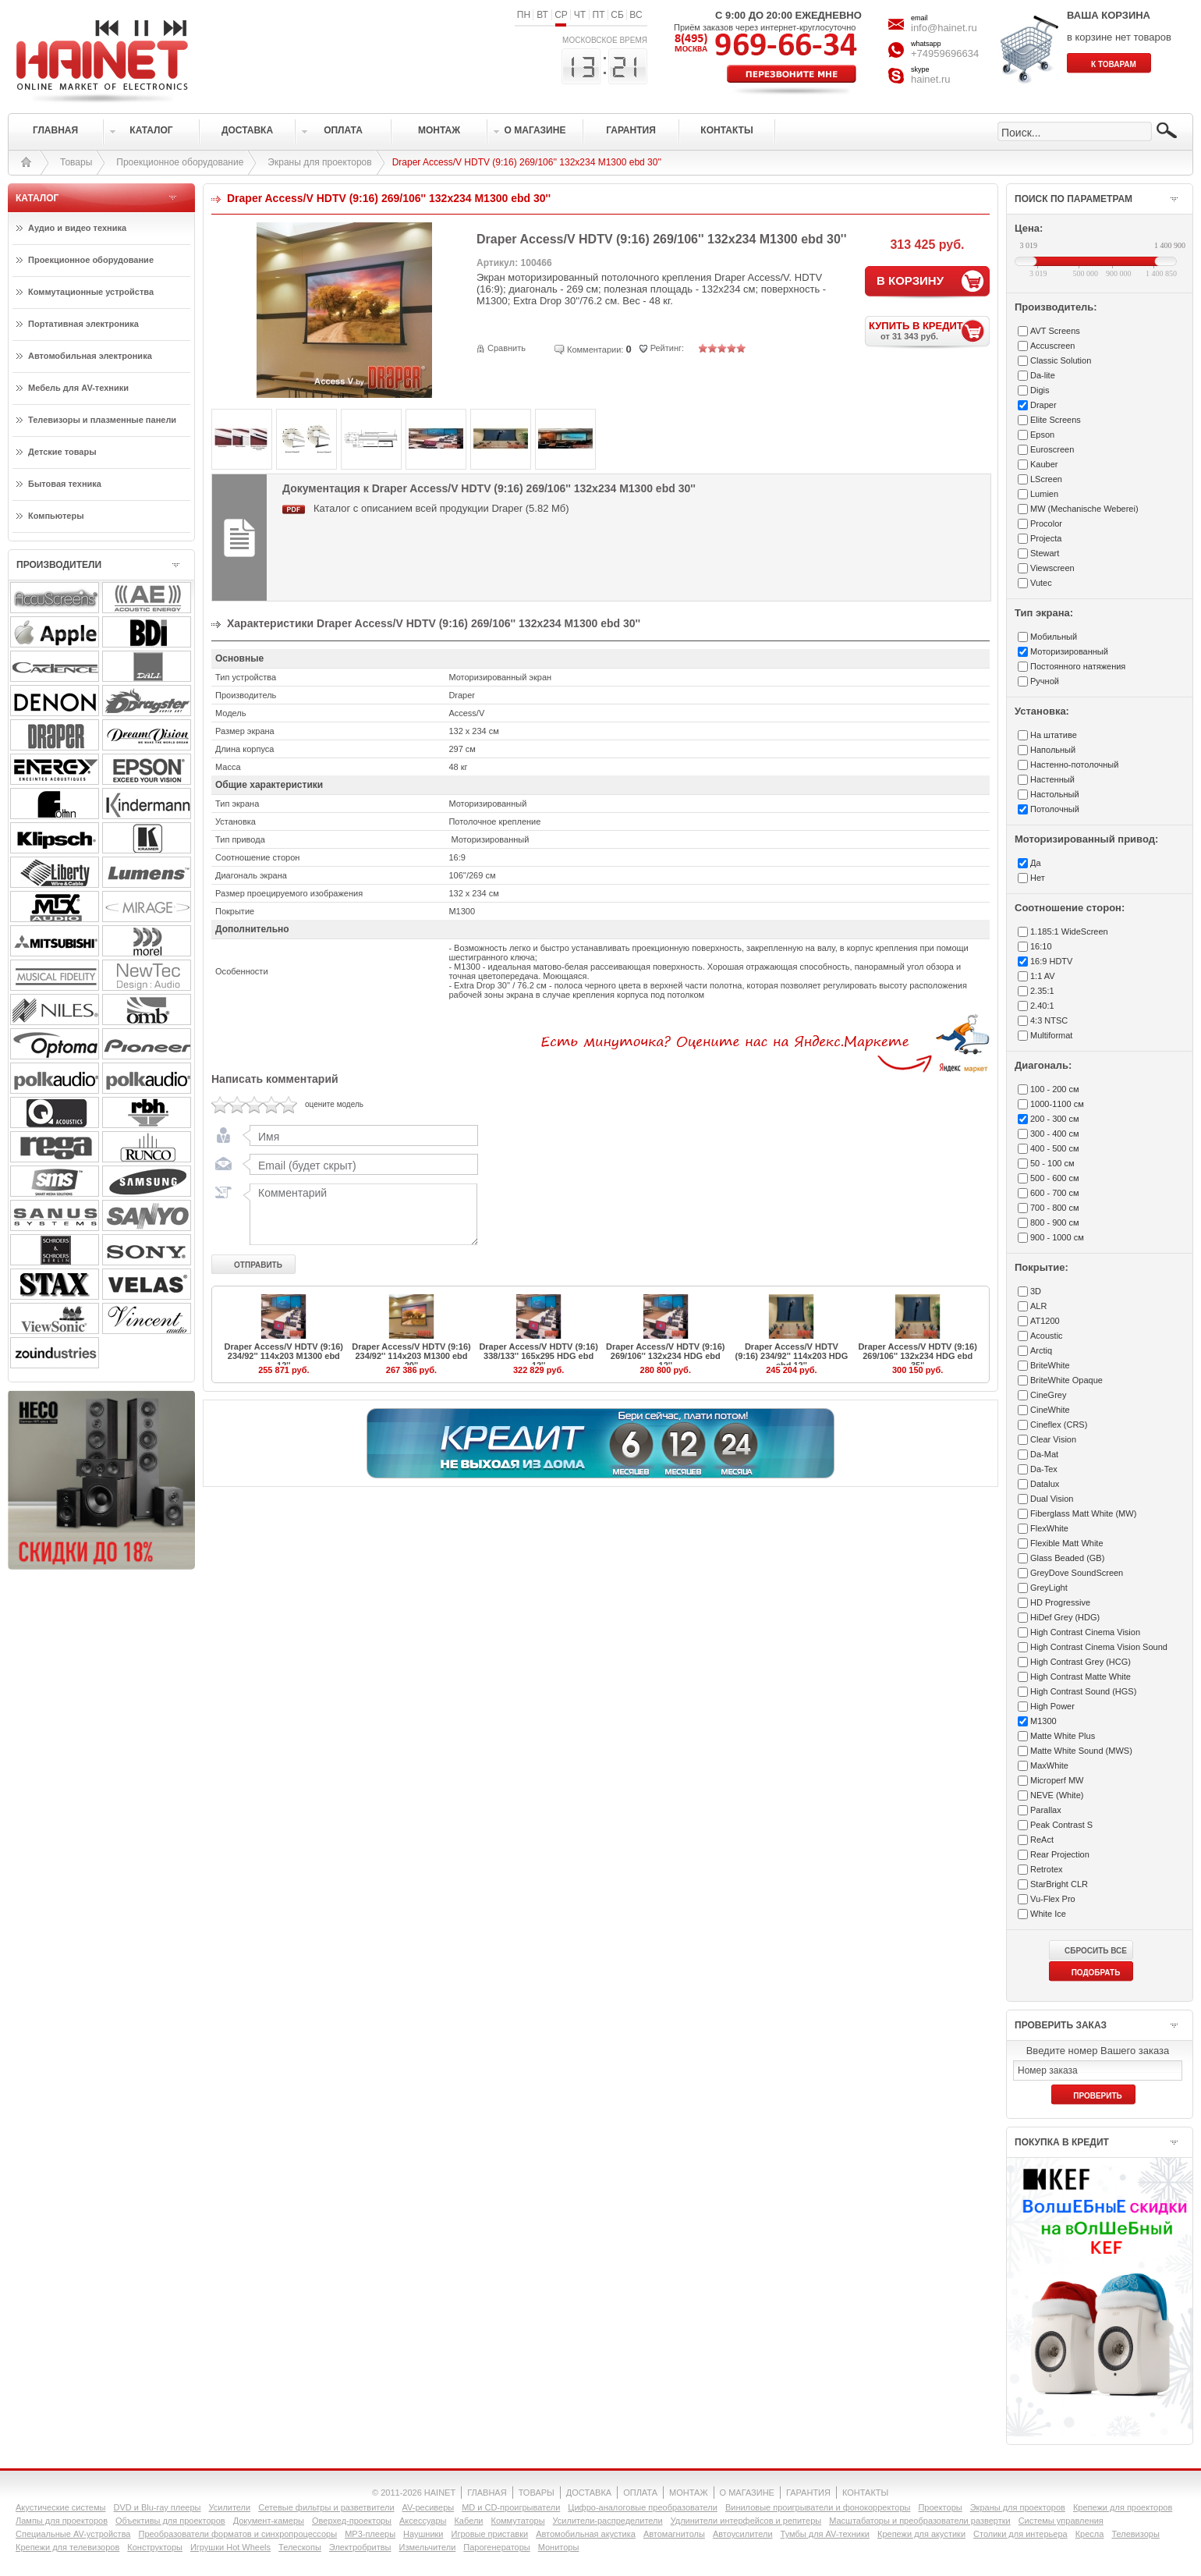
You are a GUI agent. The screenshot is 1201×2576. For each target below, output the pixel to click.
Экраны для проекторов (319, 162)
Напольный (1052, 749)
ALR (1038, 1306)
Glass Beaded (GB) (1067, 1558)
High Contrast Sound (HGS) (1083, 1691)
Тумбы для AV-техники (825, 2534)
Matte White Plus (1062, 1735)
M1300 (1043, 1721)
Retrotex (1046, 1869)
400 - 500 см (1054, 1148)
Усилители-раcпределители (608, 2520)
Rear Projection (1059, 1854)
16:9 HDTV (1051, 961)
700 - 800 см (1054, 1207)
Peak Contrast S (1061, 1824)
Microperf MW (1056, 1780)
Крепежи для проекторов (1122, 2507)
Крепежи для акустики (921, 2534)
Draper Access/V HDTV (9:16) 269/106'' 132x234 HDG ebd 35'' (917, 1356)
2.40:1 (1042, 1005)
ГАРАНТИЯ (808, 2492)
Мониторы (558, 2547)
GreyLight (1049, 1587)
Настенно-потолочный (1074, 764)
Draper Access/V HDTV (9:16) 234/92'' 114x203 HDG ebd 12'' (791, 1356)
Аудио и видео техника (77, 227)
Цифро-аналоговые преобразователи (642, 2507)
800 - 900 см (1054, 1222)
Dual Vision (1051, 1498)
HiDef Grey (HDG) (1065, 1617)
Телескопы (299, 2547)
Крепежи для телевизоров (67, 2547)
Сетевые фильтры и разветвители (326, 2507)
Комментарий (360, 1214)
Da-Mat (1044, 1454)
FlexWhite (1049, 1528)
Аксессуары (422, 2520)
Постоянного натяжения (1077, 666)
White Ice (1048, 1913)
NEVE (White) (1056, 1795)
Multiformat (1051, 1035)
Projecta (1045, 538)
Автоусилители (743, 2534)
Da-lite (1042, 375)
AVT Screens (1055, 330)
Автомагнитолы (674, 2534)
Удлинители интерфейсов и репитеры (746, 2520)
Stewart (1044, 553)
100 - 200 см (1054, 1089)
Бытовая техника (64, 483)
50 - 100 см (1052, 1163)
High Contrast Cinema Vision (1085, 1632)
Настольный (1054, 794)
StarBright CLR (1059, 1884)
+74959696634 (945, 53)
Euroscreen (1052, 449)
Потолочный (1054, 809)
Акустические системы (60, 2507)
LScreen (1046, 479)
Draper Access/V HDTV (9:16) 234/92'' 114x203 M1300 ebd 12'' (284, 1356)
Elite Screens (1055, 419)
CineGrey (1048, 1395)
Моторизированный (1069, 651)
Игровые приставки (490, 2534)
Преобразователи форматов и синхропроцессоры (237, 2534)
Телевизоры (1135, 2534)
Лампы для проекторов (62, 2520)
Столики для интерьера (1020, 2534)
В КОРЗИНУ (910, 280)
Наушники (423, 2534)
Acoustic (1046, 1335)
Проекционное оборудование (179, 162)
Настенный (1052, 779)
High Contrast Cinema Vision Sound (1098, 1647)
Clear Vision (1053, 1439)
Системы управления (1061, 2520)
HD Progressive (1060, 1602)
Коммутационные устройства (91, 291)
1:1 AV (1042, 976)
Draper (1043, 405)
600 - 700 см (1054, 1193)
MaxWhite (1049, 1765)
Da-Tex (1044, 1469)
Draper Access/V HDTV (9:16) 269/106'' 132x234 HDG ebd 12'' (665, 1356)
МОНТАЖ (688, 2492)
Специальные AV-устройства (73, 2534)
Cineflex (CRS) (1058, 1424)
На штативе (1053, 735)
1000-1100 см (1057, 1104)
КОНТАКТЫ (865, 2492)
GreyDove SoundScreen (1076, 1572)
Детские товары (62, 451)
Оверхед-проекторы (351, 2520)
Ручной (1044, 681)
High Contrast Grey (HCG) (1080, 1661)
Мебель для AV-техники (78, 387)
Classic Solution (1060, 360)
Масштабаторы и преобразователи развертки (920, 2520)
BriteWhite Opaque (1066, 1380)
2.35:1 (1042, 990)
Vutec (1041, 582)
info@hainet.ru (944, 28)
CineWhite (1050, 1409)
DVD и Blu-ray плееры (156, 2507)
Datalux (1044, 1483)
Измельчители (427, 2547)
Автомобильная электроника (90, 355)
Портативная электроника (83, 323)
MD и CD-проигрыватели (511, 2507)
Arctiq (1041, 1350)
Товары (76, 162)
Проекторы (940, 2507)
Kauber (1044, 464)
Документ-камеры (268, 2520)
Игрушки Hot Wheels (230, 2547)
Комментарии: (595, 349)
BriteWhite (1050, 1365)
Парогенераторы (496, 2547)
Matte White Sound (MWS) (1081, 1750)
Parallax (1045, 1810)
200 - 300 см (1054, 1118)
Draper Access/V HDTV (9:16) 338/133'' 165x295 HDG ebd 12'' (538, 1356)
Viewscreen (1052, 568)
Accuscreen (1052, 345)
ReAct (1042, 1839)
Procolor (1046, 523)
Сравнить (506, 348)
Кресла (1089, 2534)
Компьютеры (56, 515)
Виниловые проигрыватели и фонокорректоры (818, 2507)
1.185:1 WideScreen (1069, 931)
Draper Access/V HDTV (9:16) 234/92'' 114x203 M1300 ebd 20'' (411, 1356)
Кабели (468, 2520)
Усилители (229, 2507)
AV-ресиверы (428, 2507)
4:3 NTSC (1049, 1020)
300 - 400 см (1054, 1133)
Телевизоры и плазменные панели (102, 419)
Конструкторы (154, 2547)
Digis (1039, 390)
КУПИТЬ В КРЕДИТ (929, 330)
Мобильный (1053, 636)
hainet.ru (931, 79)
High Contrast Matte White (1080, 1676)
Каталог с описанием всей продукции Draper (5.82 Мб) (441, 508)
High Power (1052, 1706)
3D (1035, 1291)
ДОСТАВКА (588, 2492)
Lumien (1044, 494)
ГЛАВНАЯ (486, 2492)
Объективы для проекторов (170, 2520)
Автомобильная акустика (586, 2534)
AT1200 (1045, 1320)
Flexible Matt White (1067, 1543)
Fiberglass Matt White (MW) (1083, 1513)
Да (1035, 863)
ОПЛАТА (640, 2492)
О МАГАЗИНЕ (747, 2492)
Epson (1042, 434)
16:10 (1041, 946)
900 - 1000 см (1057, 1237)
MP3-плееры (370, 2534)
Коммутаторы (517, 2520)
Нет (1037, 877)
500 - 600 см (1054, 1178)
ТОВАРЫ (536, 2492)
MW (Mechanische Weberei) (1084, 508)
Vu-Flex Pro (1052, 1899)
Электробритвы (360, 2547)
